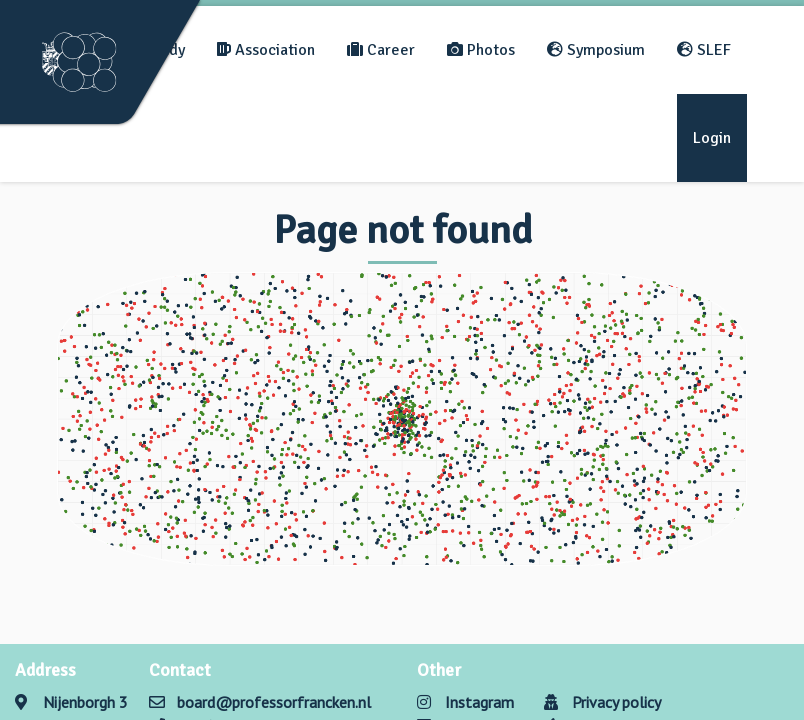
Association (266, 50)
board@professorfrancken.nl (274, 702)
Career (381, 50)
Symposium (596, 50)
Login (712, 138)
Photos (481, 50)
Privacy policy (602, 702)
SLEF (704, 50)
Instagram (465, 702)
